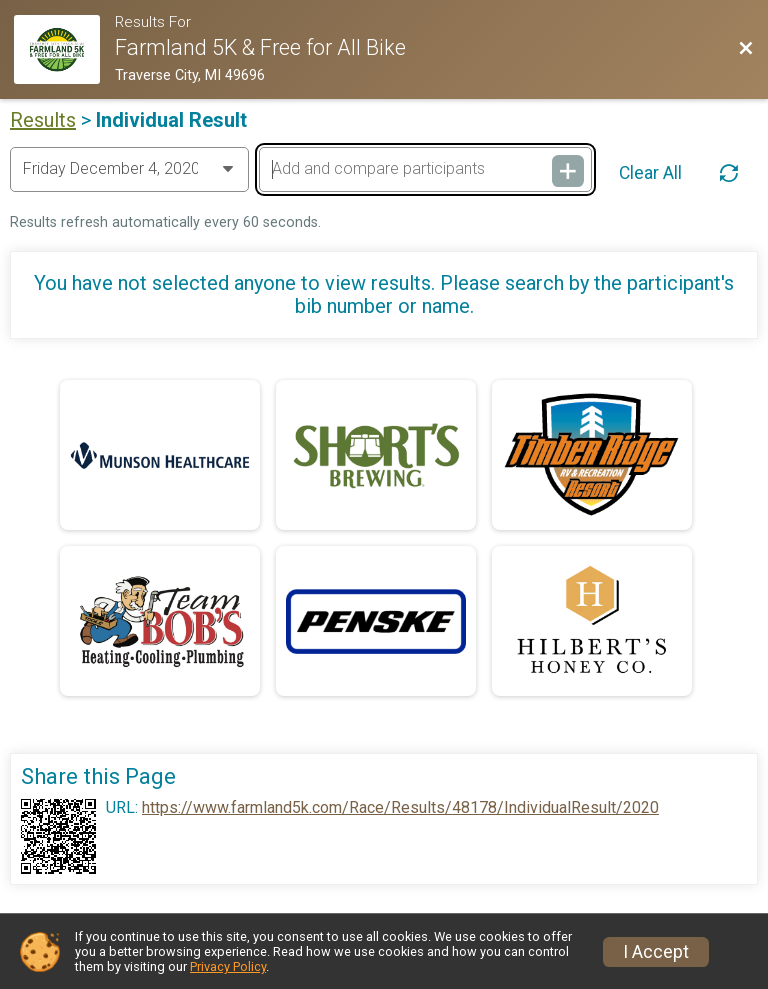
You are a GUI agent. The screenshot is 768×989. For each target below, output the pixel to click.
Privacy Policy (228, 966)
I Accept (656, 952)
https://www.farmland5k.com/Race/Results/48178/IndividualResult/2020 (400, 808)
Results (43, 120)
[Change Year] (129, 169)
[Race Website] (64, 49)
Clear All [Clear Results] (650, 173)
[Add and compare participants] (425, 169)
